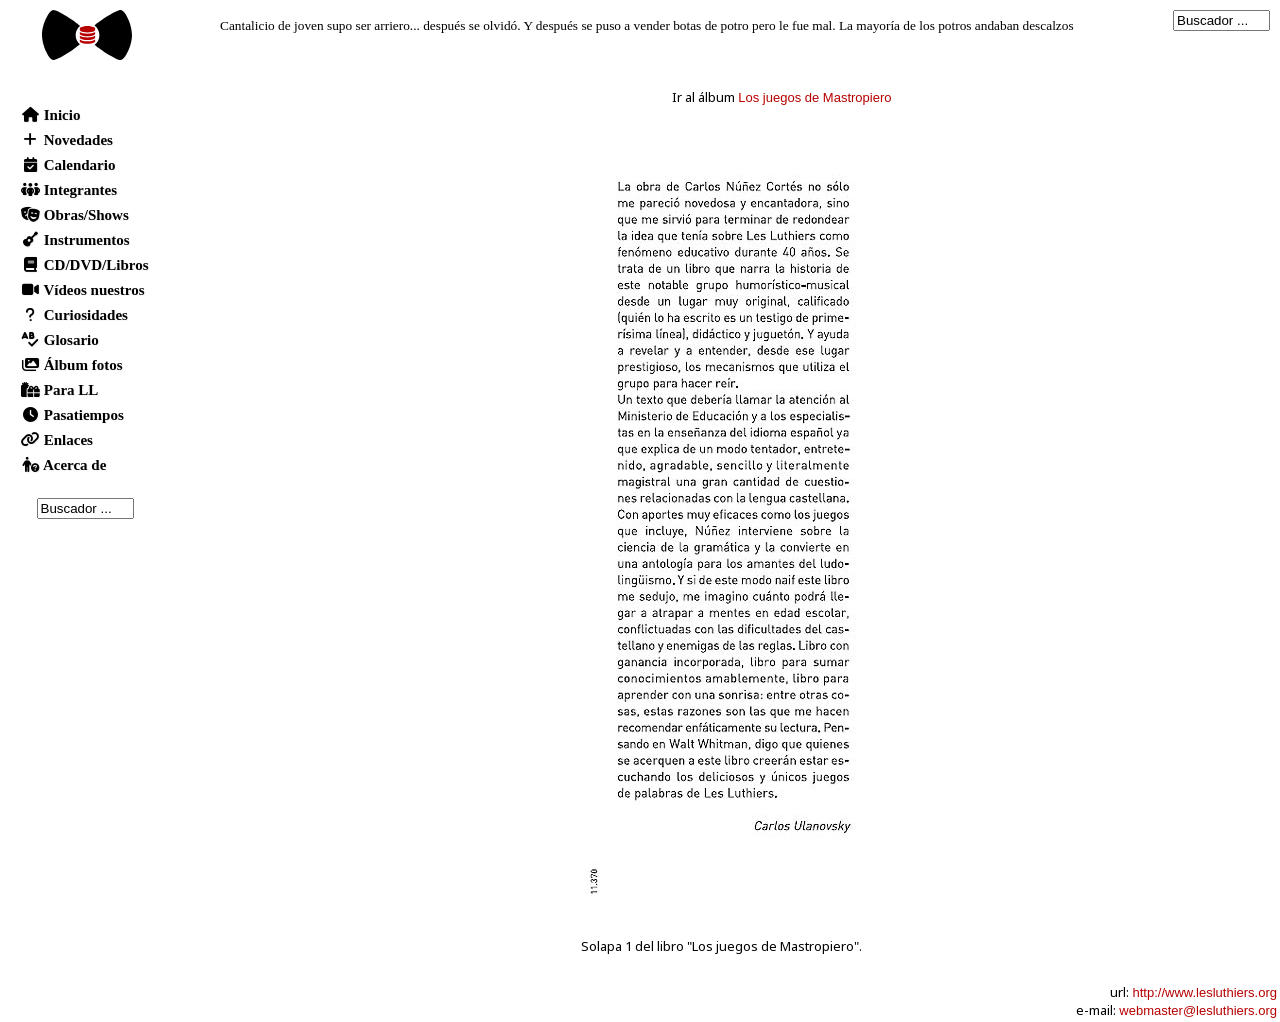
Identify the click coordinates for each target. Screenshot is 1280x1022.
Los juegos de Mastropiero (814, 97)
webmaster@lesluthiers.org (1198, 1010)
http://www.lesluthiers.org (1204, 992)
